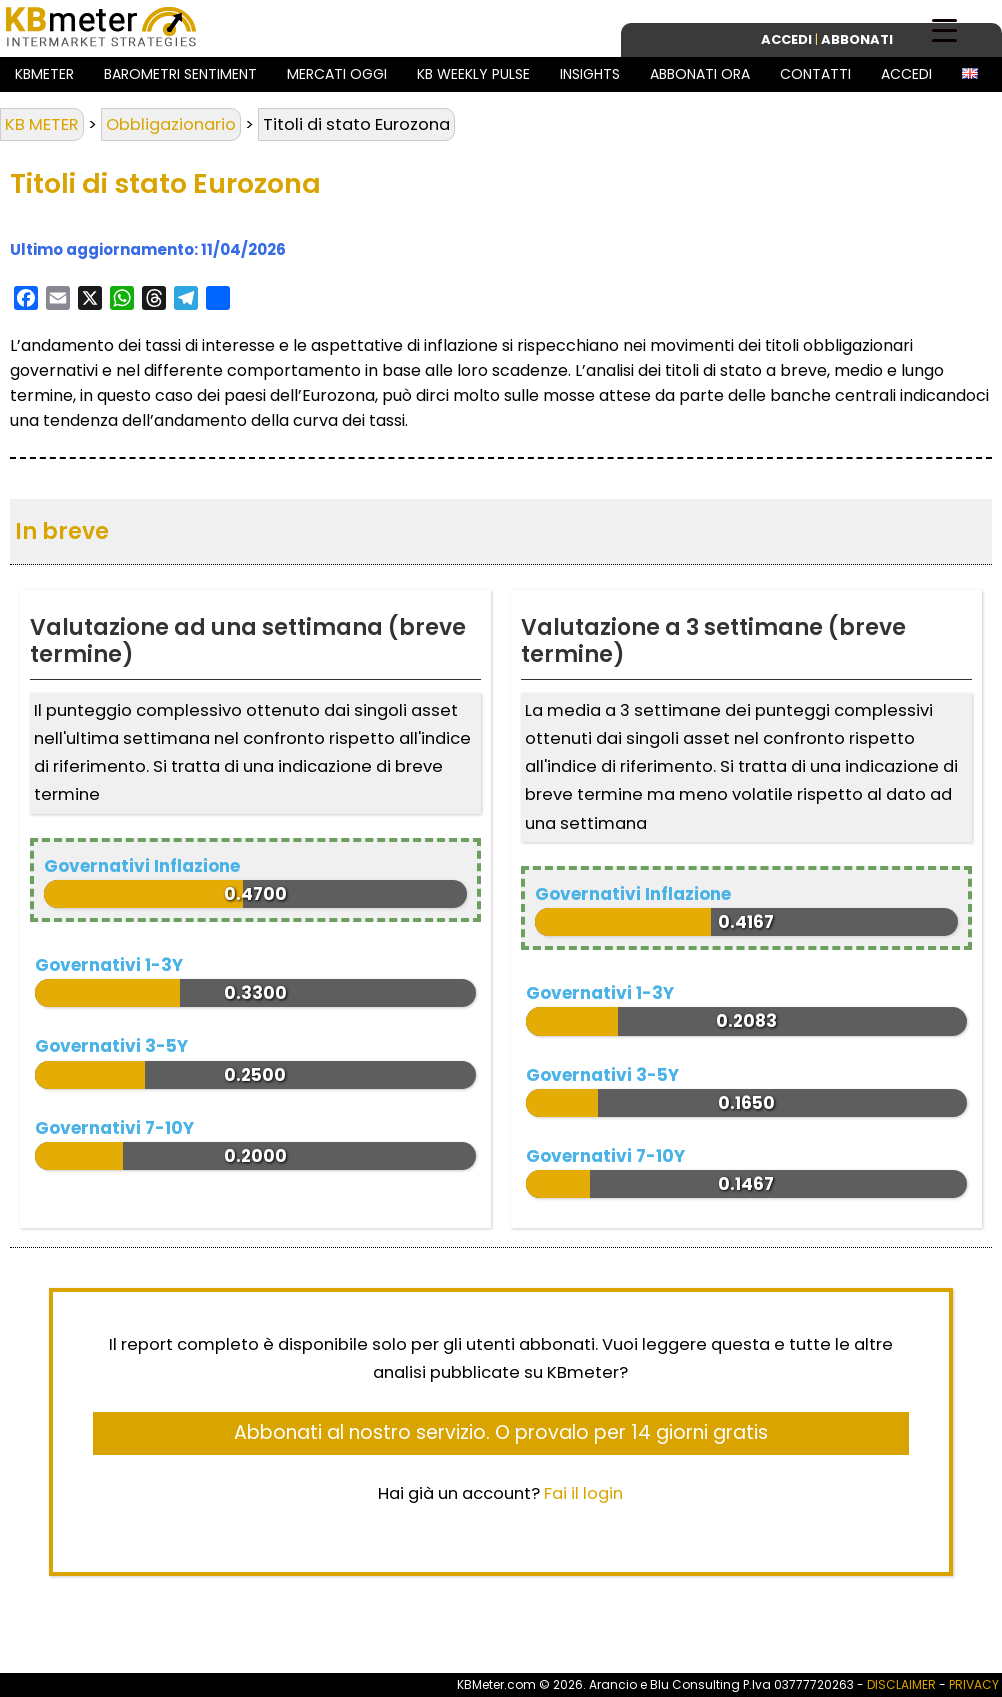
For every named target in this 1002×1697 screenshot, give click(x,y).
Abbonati (857, 39)
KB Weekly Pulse (473, 74)
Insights (590, 74)
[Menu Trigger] (944, 29)
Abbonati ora (700, 74)
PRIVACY (974, 1684)
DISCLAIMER (901, 1684)
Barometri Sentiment (180, 74)
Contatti (815, 74)
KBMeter (44, 74)
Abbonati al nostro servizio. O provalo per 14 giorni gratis (501, 1432)
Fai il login (583, 1493)
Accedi (906, 74)
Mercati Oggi (337, 74)
